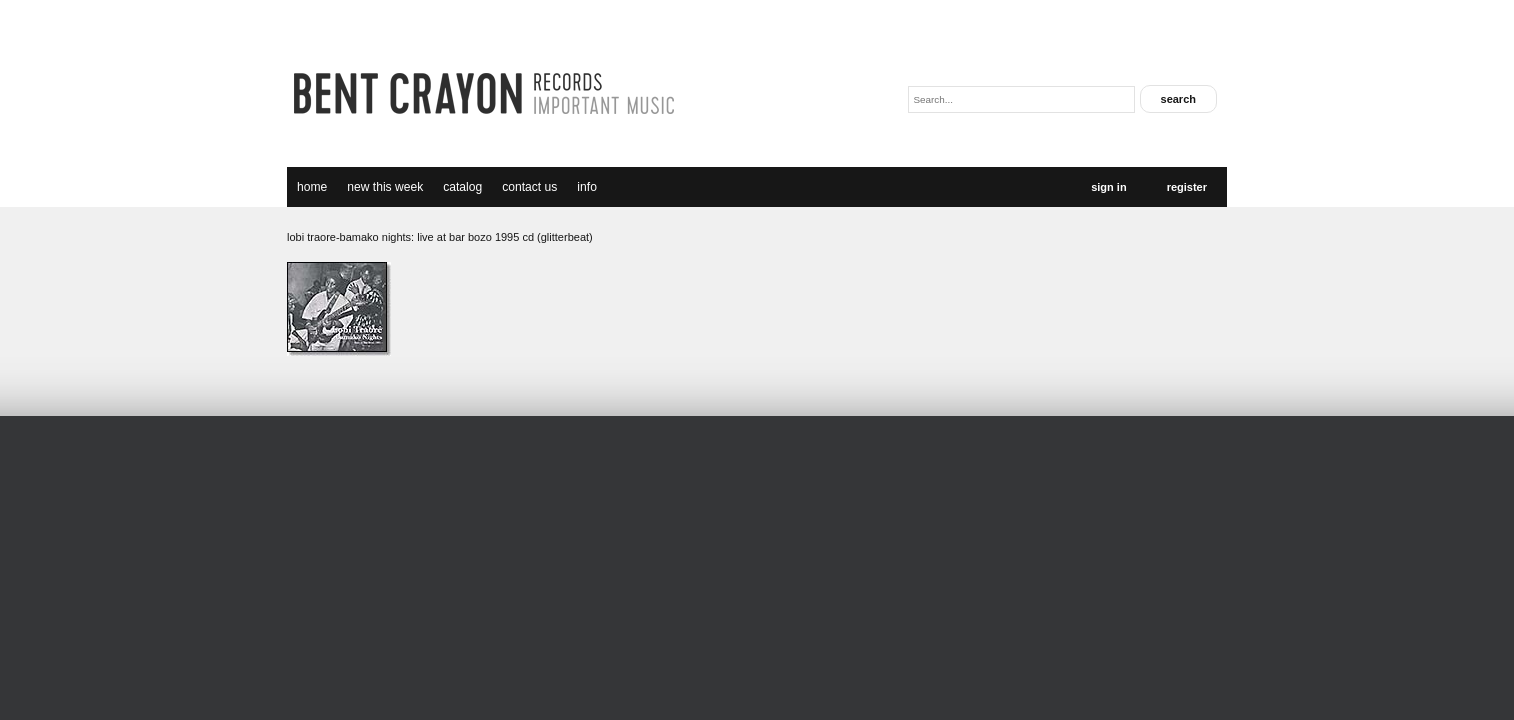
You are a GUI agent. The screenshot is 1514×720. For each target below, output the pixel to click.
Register (1187, 187)
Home (312, 187)
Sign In (1108, 187)
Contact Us (529, 187)
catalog (462, 187)
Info (587, 187)
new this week (385, 187)
